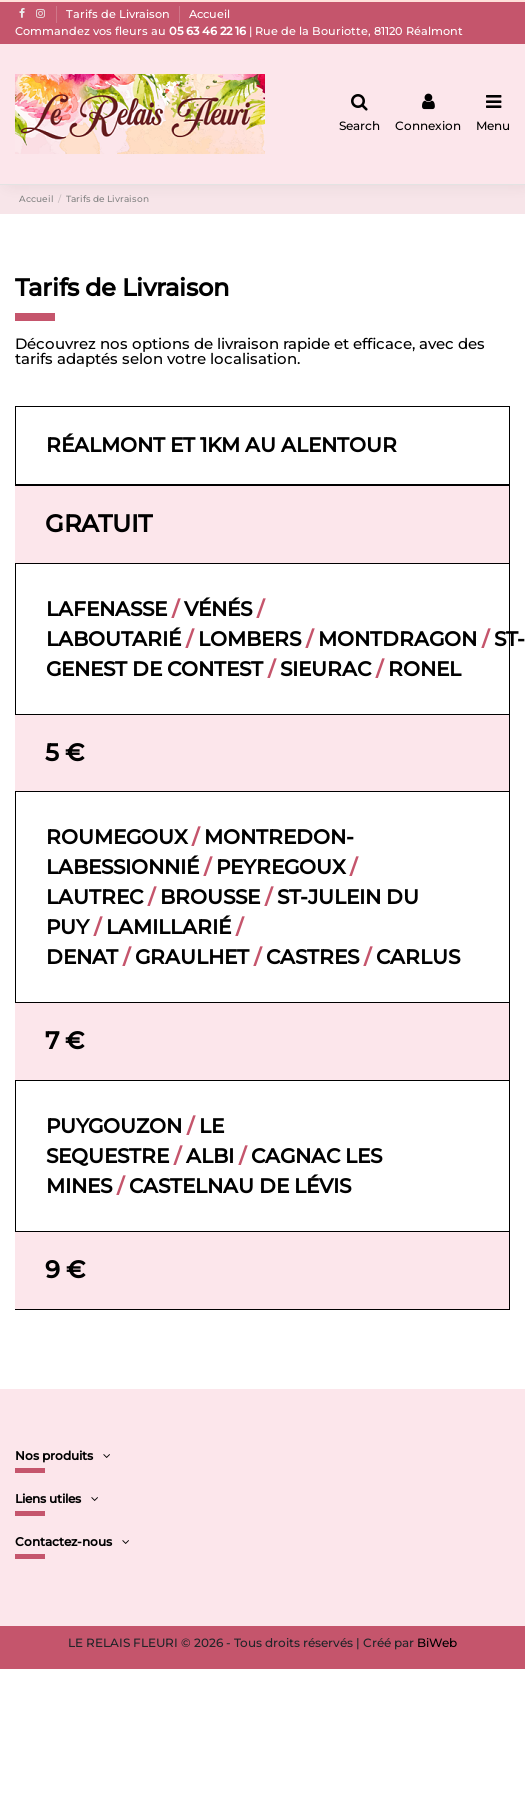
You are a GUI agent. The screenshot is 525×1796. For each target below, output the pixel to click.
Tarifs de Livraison (119, 14)
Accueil (209, 14)
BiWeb (437, 1642)
